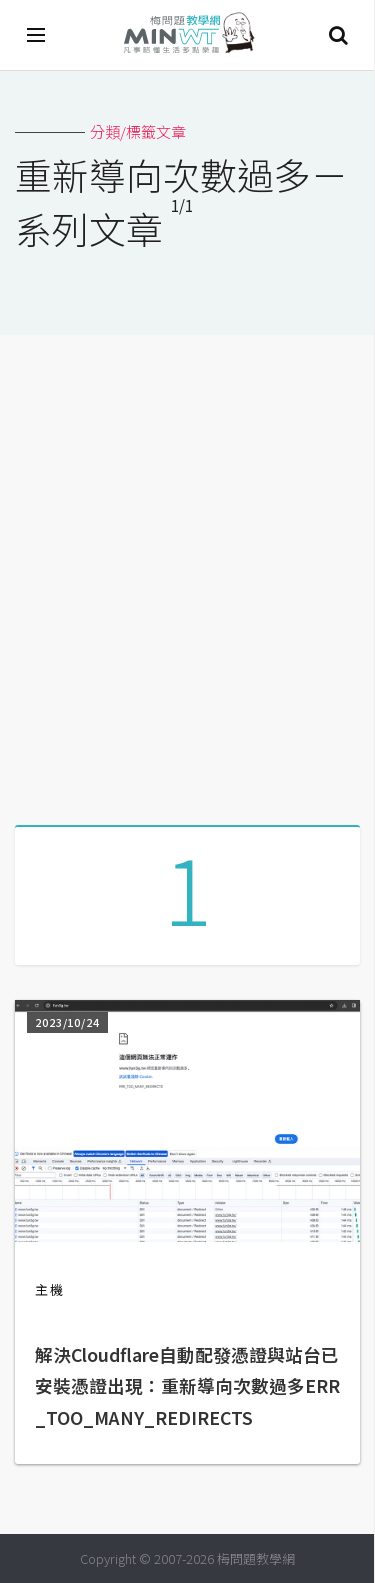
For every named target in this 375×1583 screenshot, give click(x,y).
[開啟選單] (37, 35)
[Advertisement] (187, 572)
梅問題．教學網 (188, 35)
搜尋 (338, 35)
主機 (50, 1289)
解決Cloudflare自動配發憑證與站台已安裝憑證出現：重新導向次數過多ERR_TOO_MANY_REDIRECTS (187, 1386)
